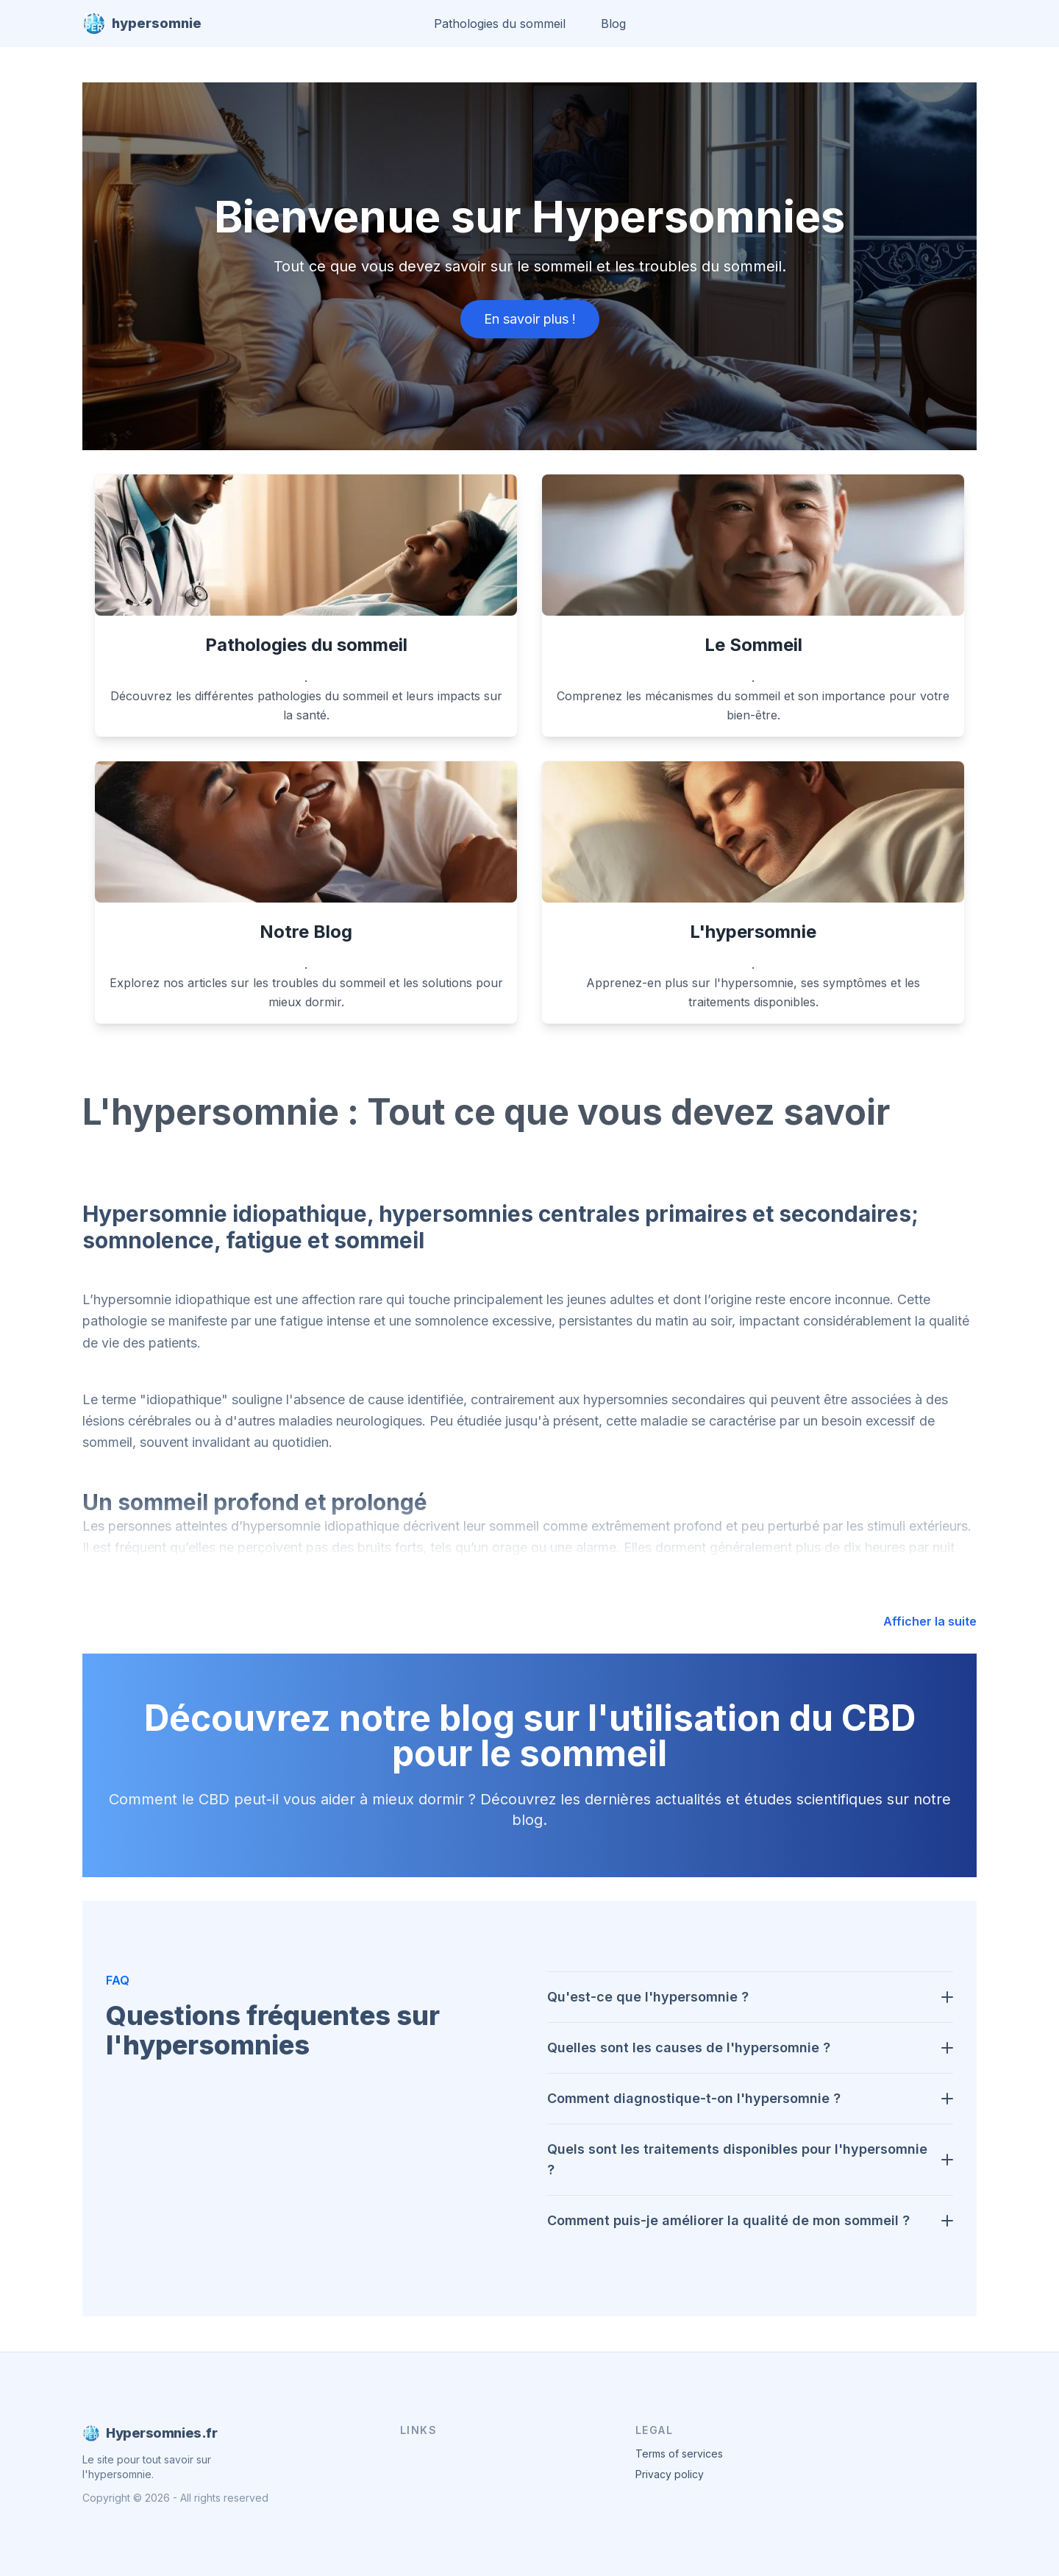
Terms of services (679, 2453)
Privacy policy (669, 2474)
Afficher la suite (930, 1621)
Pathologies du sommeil (500, 23)
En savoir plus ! (530, 319)
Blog (613, 23)
